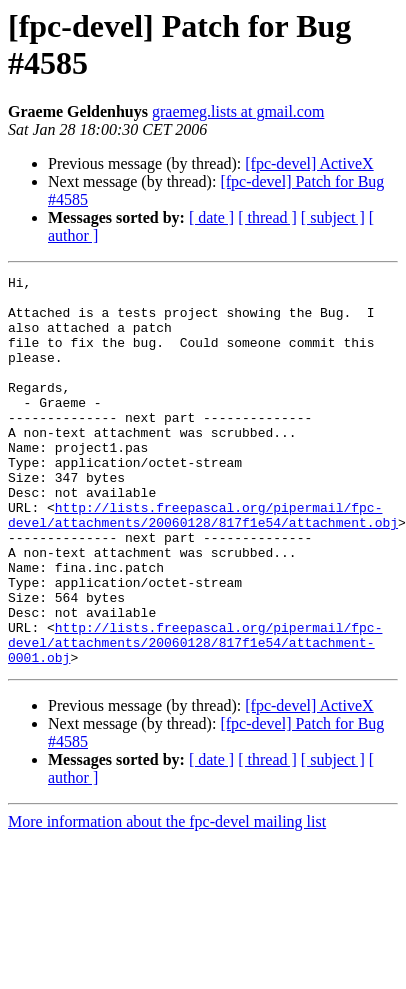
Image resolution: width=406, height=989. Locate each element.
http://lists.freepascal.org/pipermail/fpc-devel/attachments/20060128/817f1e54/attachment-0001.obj (195, 717)
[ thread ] (267, 217)
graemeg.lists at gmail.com (238, 111)
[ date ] (211, 217)
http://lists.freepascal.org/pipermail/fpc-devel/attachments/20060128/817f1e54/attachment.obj (203, 564)
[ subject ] (333, 217)
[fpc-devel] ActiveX (309, 163)
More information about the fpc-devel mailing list (167, 899)
